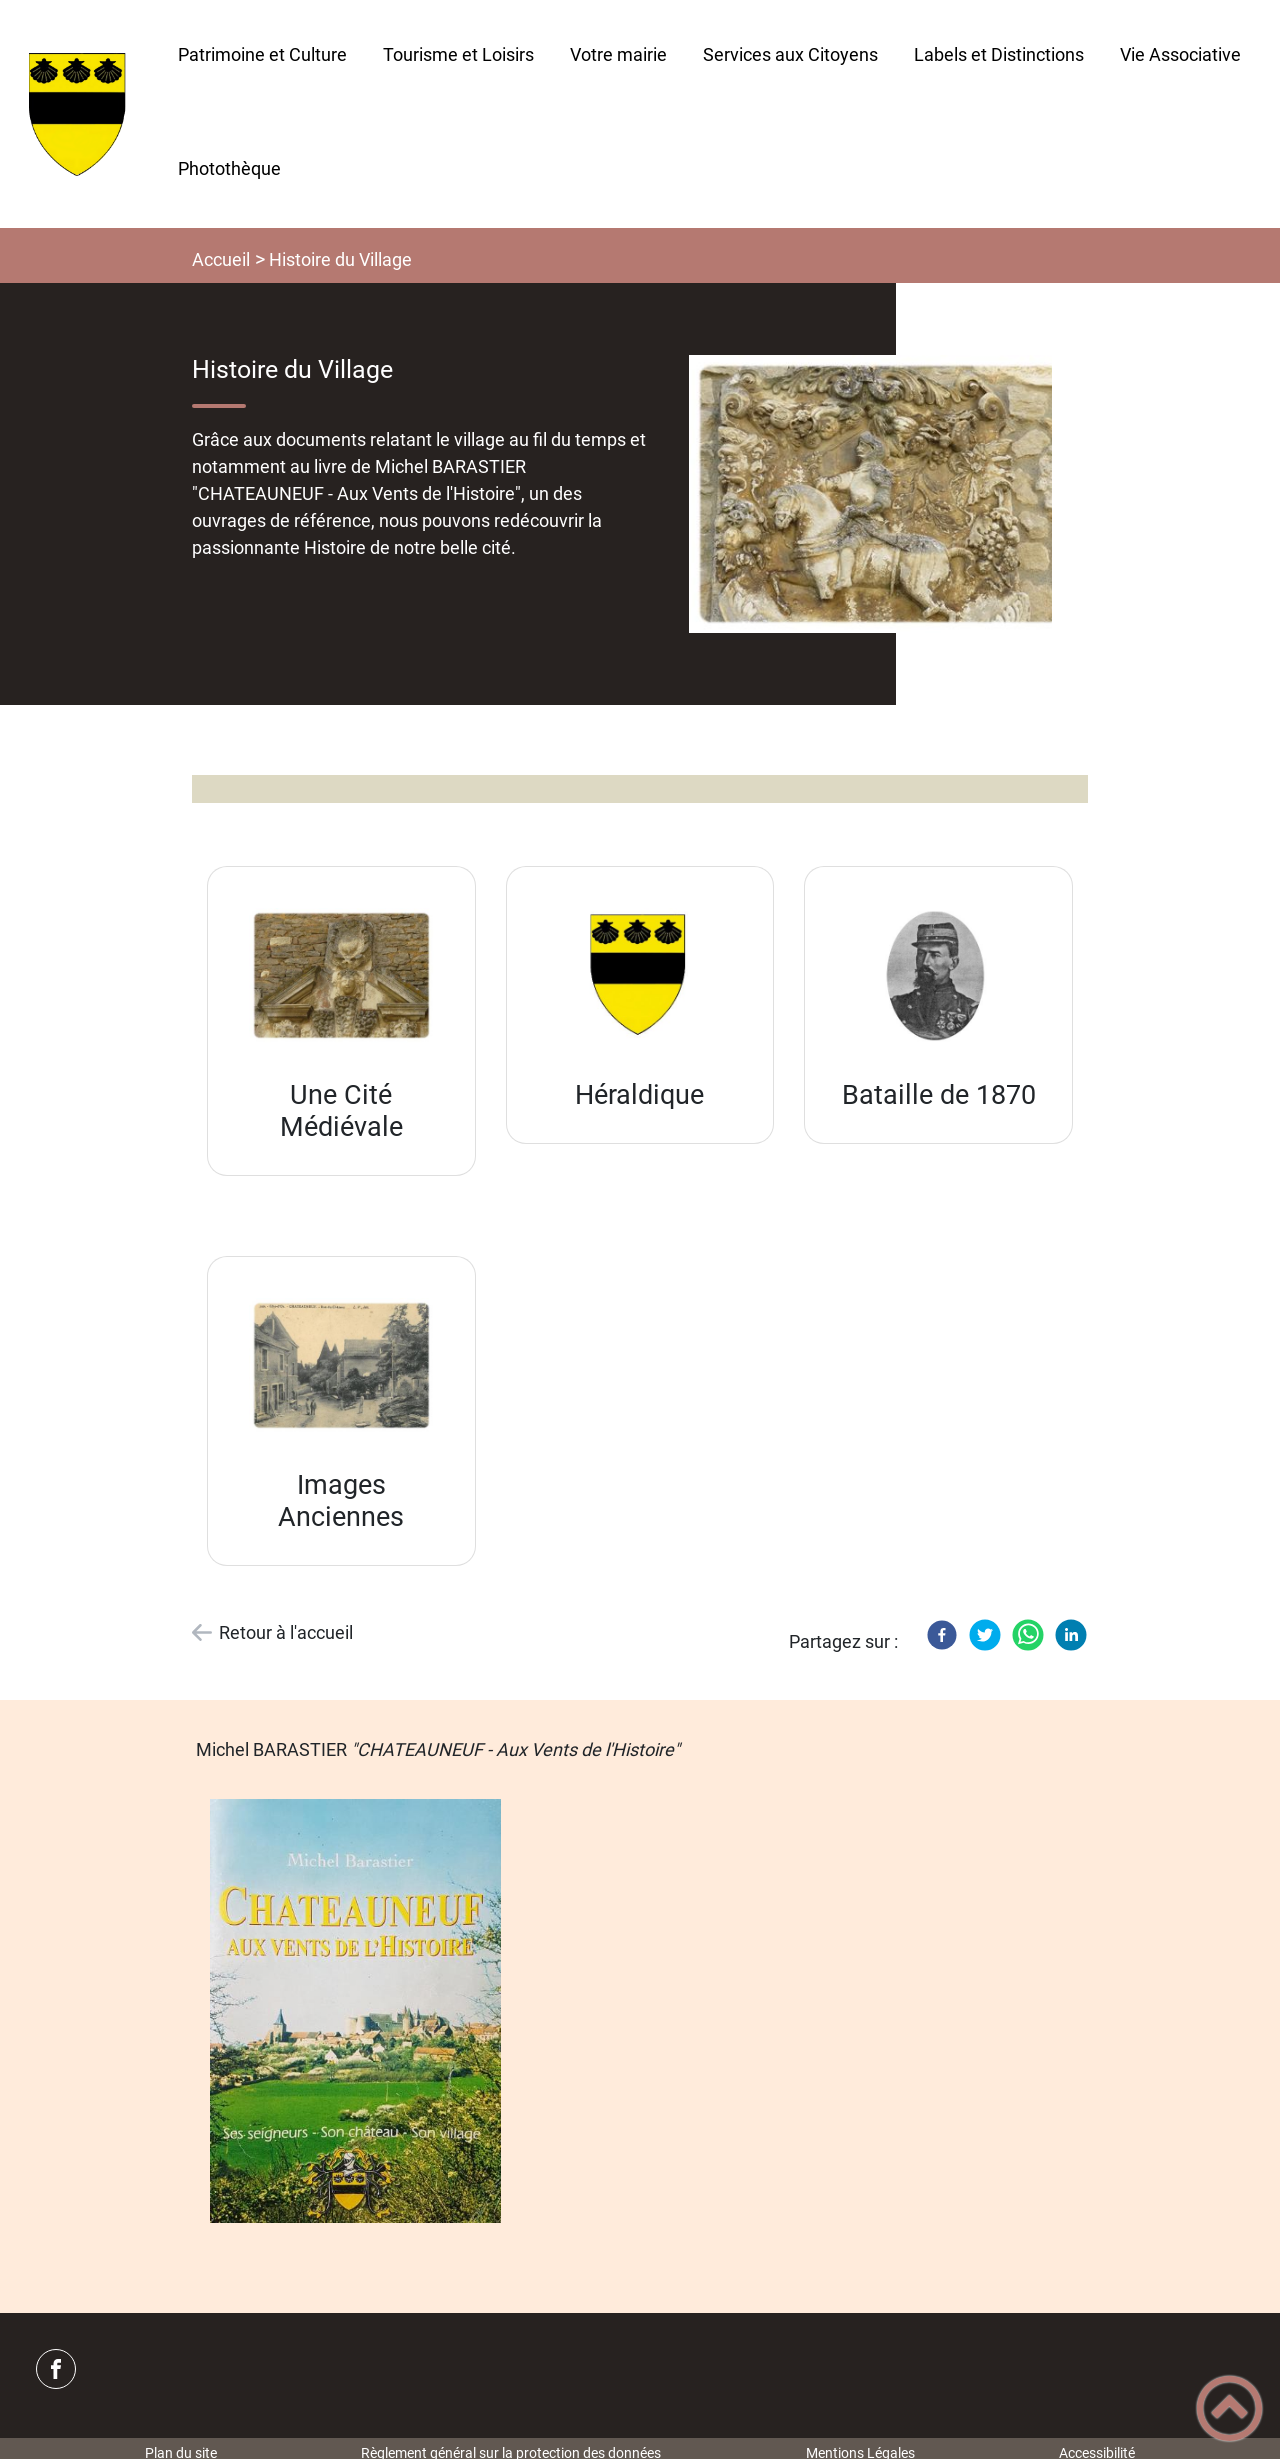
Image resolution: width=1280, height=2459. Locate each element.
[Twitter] (985, 1635)
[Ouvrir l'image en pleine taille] (879, 494)
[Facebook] (942, 1635)
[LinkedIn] (1071, 1635)
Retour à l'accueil (286, 1632)
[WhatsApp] (1028, 1635)
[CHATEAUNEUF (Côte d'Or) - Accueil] (80, 114)
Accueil (221, 259)
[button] (1229, 2408)
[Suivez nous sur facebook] (56, 2369)
